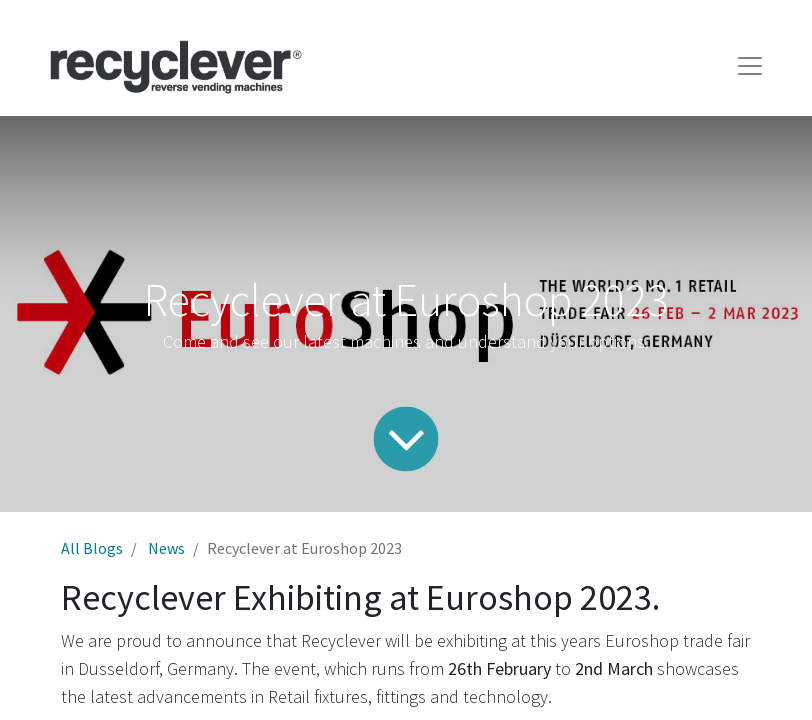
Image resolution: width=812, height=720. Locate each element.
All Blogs (92, 548)
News (166, 548)
